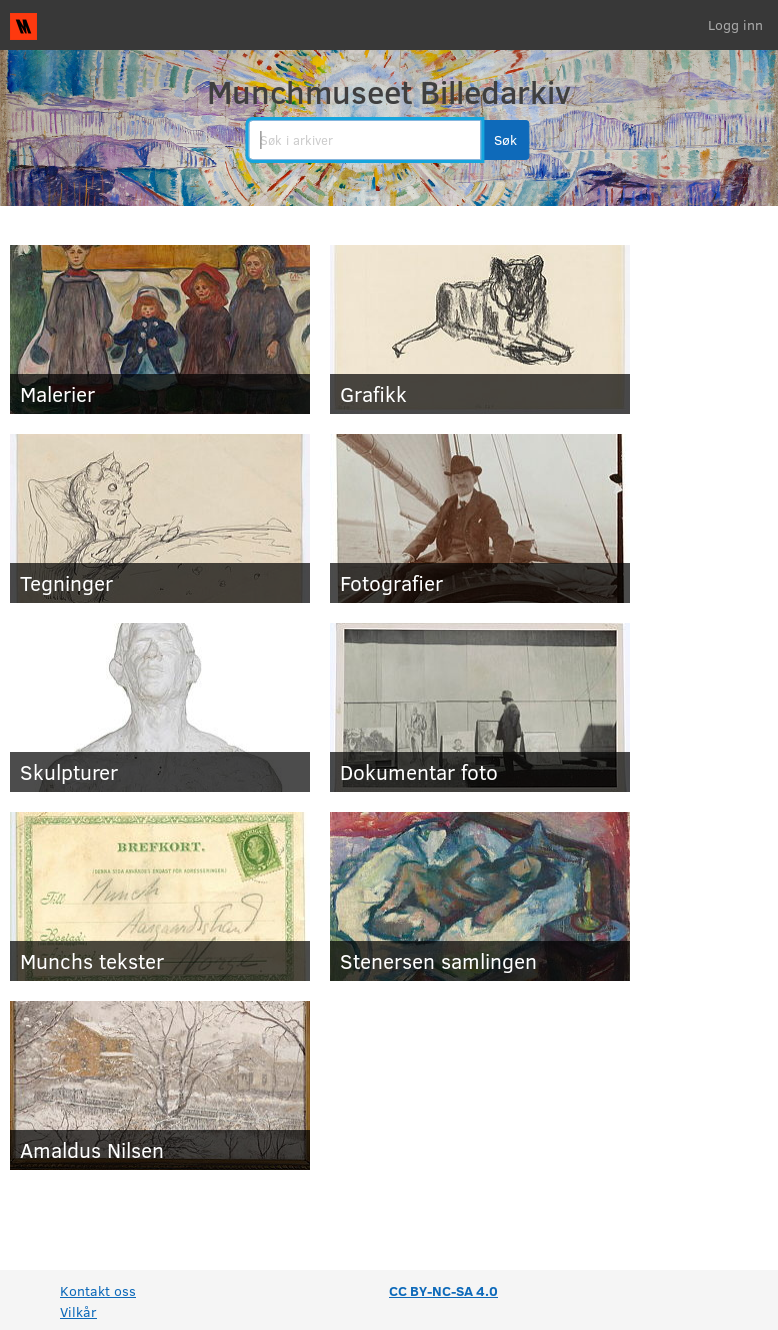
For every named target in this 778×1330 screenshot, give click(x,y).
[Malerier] (160, 329)
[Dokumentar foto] (480, 707)
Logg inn (735, 24)
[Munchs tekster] (160, 896)
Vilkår (78, 1311)
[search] (364, 140)
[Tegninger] (160, 518)
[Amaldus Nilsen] (160, 1085)
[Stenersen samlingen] (480, 896)
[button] (505, 140)
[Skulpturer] (160, 707)
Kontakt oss (98, 1290)
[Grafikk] (480, 329)
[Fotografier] (480, 518)
